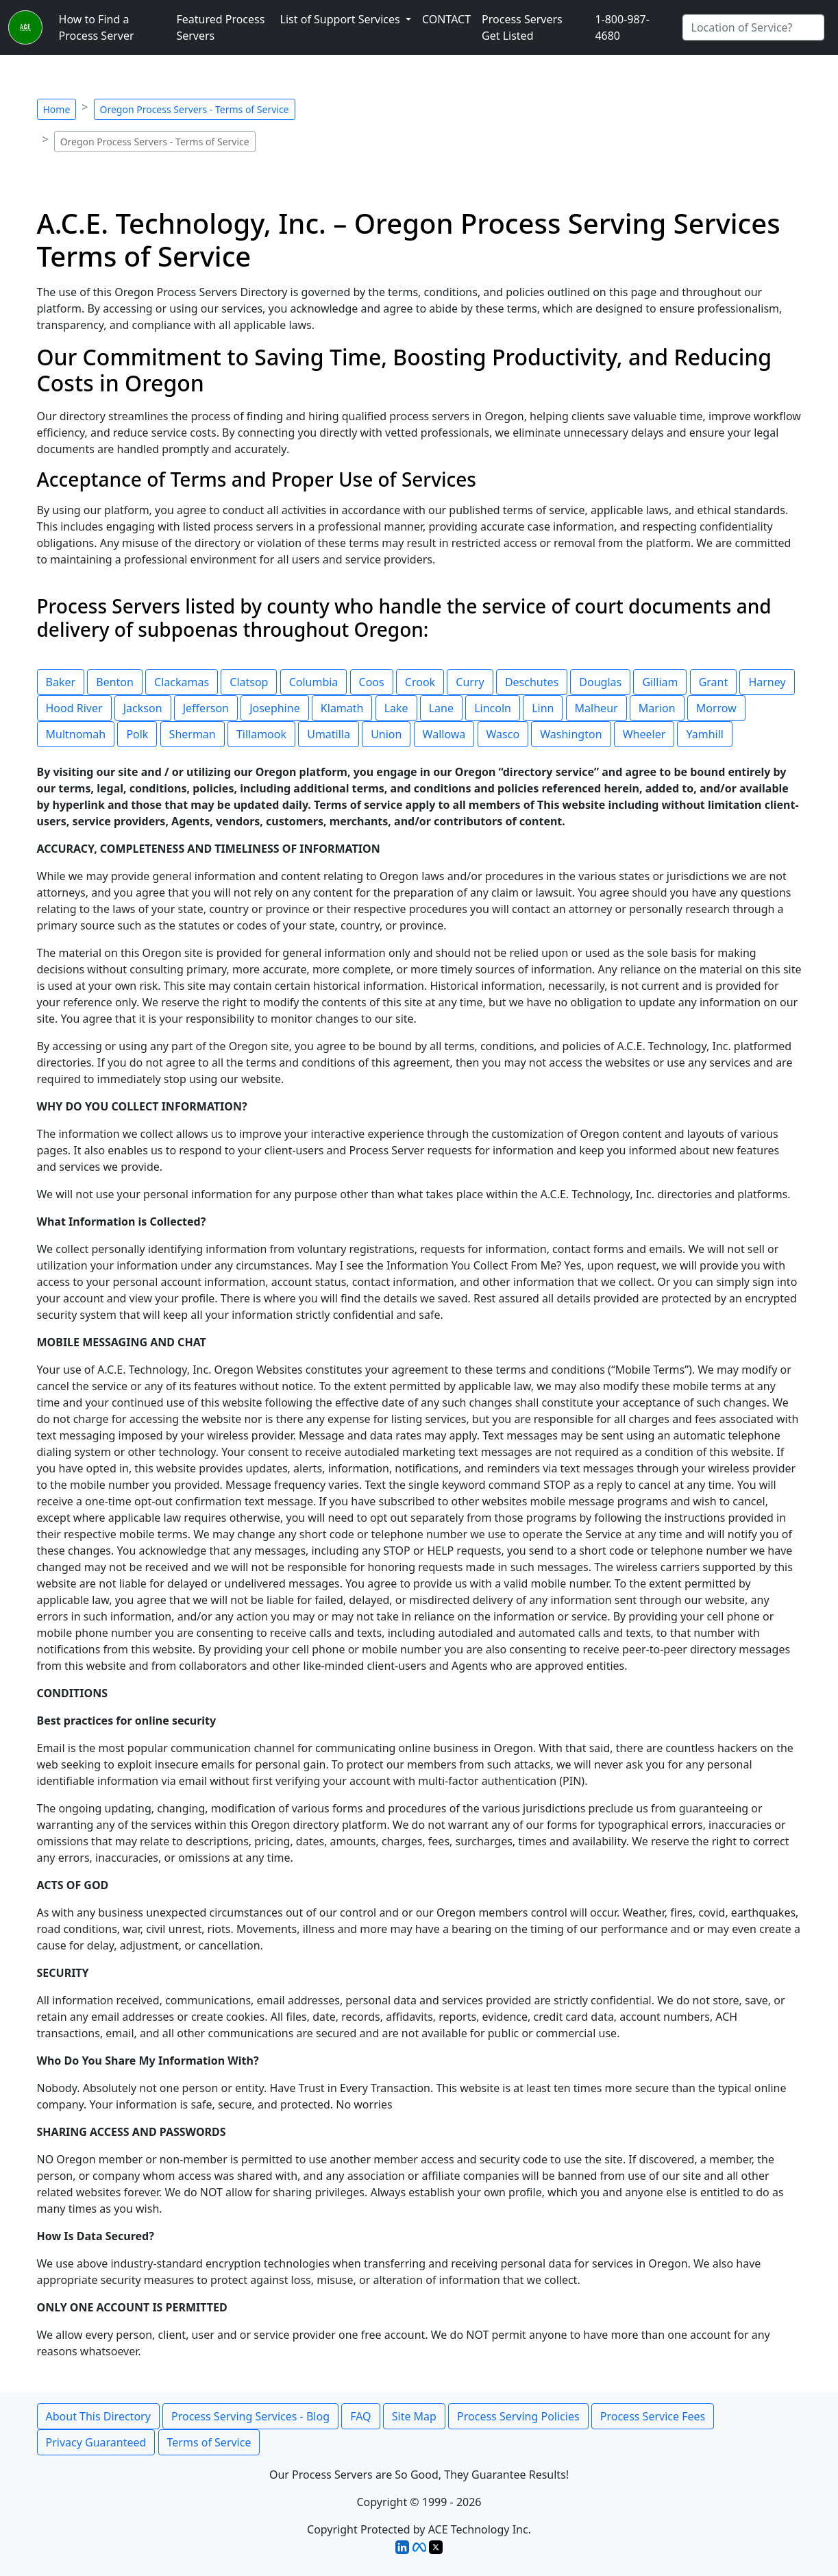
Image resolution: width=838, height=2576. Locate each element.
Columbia (313, 682)
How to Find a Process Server (96, 27)
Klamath (342, 708)
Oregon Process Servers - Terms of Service (194, 109)
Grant (713, 682)
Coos (371, 682)
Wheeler (644, 734)
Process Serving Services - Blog (250, 2416)
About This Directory (98, 2416)
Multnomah (76, 734)
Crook (420, 682)
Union (386, 734)
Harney (766, 682)
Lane (441, 708)
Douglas (600, 682)
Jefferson (206, 708)
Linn (543, 708)
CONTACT (446, 19)
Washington (571, 734)
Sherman (192, 734)
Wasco (503, 734)
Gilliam (660, 682)
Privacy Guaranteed (96, 2442)
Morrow (716, 708)
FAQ (360, 2416)
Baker (61, 682)
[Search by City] (753, 27)
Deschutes (531, 682)
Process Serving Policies (518, 2416)
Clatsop (249, 682)
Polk (137, 734)
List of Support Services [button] (341, 19)
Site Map (414, 2416)
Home (57, 109)
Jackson (142, 708)
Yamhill (704, 734)
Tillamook (261, 734)
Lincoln (492, 708)
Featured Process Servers (220, 27)
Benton (115, 682)
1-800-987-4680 (622, 27)
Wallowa (444, 734)
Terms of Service (209, 2442)
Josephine (274, 708)
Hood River (74, 708)
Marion (657, 708)
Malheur (596, 708)
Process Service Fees (652, 2416)
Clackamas (181, 682)
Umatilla (328, 734)
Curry (470, 682)
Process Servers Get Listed (522, 27)
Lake (396, 708)
